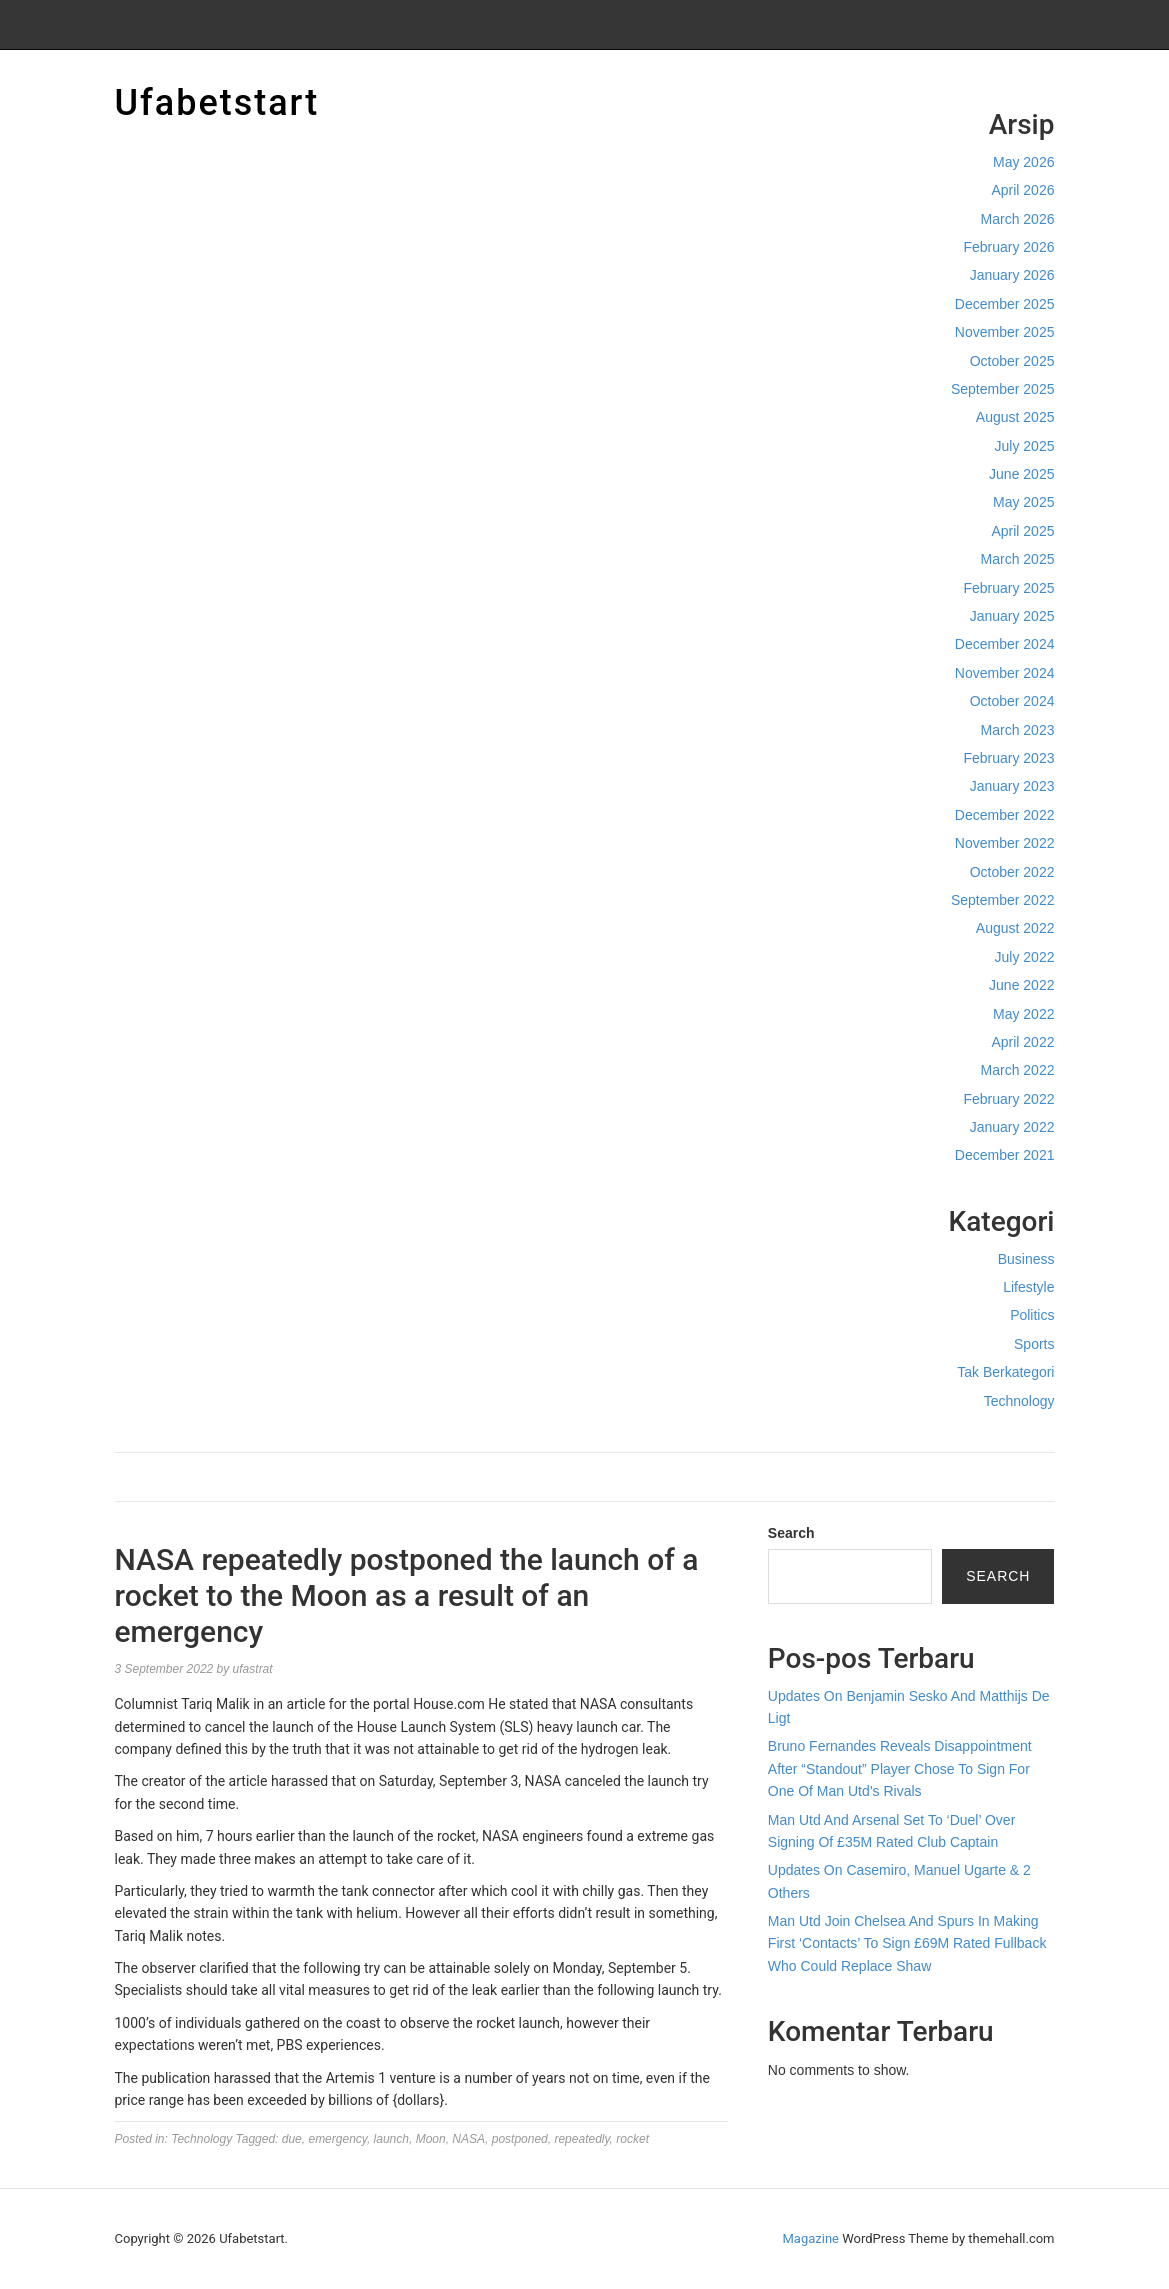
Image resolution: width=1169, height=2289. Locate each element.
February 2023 (1008, 758)
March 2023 (1018, 730)
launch (391, 2139)
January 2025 (1012, 616)
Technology (1019, 1401)
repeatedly (581, 2139)
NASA (468, 2139)
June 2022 (1021, 985)
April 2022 (1022, 1042)
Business (1026, 1259)
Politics (1032, 1315)
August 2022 (1015, 928)
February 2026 (1008, 247)
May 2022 (1023, 1014)
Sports (1034, 1344)
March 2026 (1018, 219)
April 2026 (1022, 190)
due (292, 2139)
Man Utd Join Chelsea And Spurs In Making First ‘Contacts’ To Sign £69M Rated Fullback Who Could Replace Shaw (907, 1943)
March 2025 (1018, 559)
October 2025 (1012, 361)
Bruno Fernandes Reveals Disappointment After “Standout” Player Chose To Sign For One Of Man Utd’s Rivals (900, 1768)
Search (791, 1533)
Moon (431, 2139)
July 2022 (1025, 957)
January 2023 (1012, 786)
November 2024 (1005, 673)
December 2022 (1005, 815)
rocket (632, 2139)
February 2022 (1008, 1099)
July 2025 (1025, 446)
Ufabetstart (217, 103)
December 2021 (1005, 1155)
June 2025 (1021, 474)
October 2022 (1012, 872)
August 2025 (1015, 417)
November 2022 (1005, 843)
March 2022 (1018, 1070)
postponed (520, 2139)
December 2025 (1005, 304)
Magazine (811, 2238)
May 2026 (1023, 162)
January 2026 (1012, 275)
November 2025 (1005, 332)
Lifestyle (1028, 1287)
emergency (337, 2139)
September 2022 (1003, 900)
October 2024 (1012, 701)
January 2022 (1012, 1127)
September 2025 (1003, 389)
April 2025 (1022, 531)
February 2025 (1008, 588)
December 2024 (1005, 644)
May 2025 (1023, 502)
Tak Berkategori (1005, 1372)
